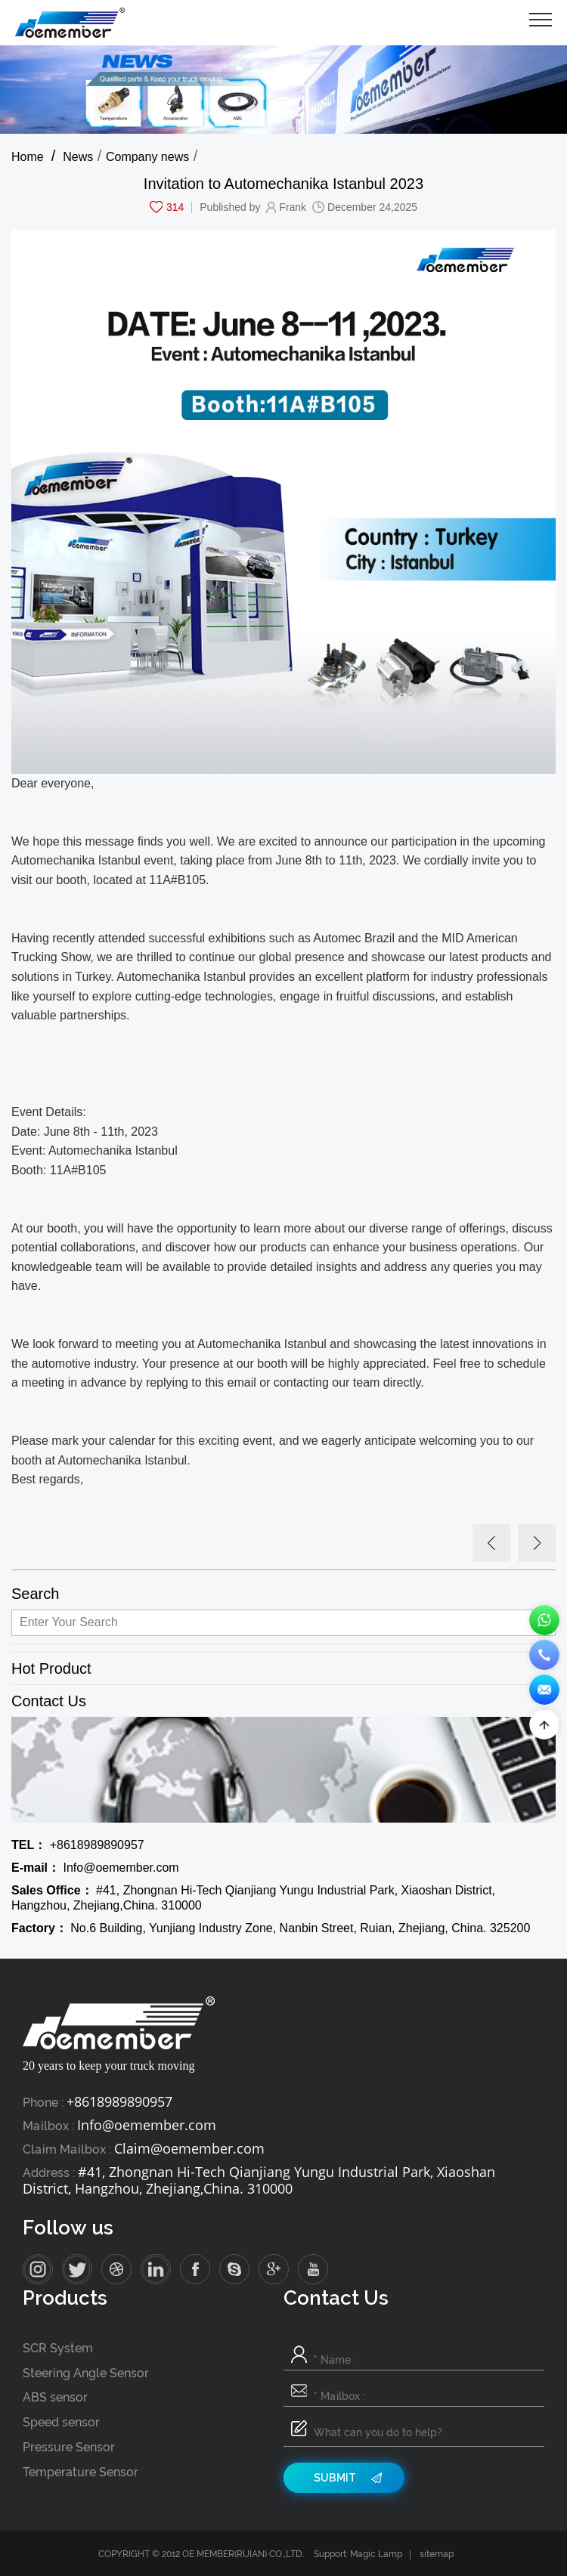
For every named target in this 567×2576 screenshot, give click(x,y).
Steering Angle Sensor (86, 2373)
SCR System (58, 2348)
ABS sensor (55, 2397)
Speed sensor (61, 2422)
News (78, 156)
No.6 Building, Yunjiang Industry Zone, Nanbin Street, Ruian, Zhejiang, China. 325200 (270, 1928)
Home (27, 156)
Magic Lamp (376, 2554)
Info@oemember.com (95, 1867)
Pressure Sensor (69, 2447)
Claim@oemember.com (189, 2148)
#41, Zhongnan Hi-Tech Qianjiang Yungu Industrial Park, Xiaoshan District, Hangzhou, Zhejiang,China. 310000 (253, 1898)
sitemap (437, 2554)
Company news (147, 156)
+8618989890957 (77, 1844)
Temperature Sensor (80, 2472)
